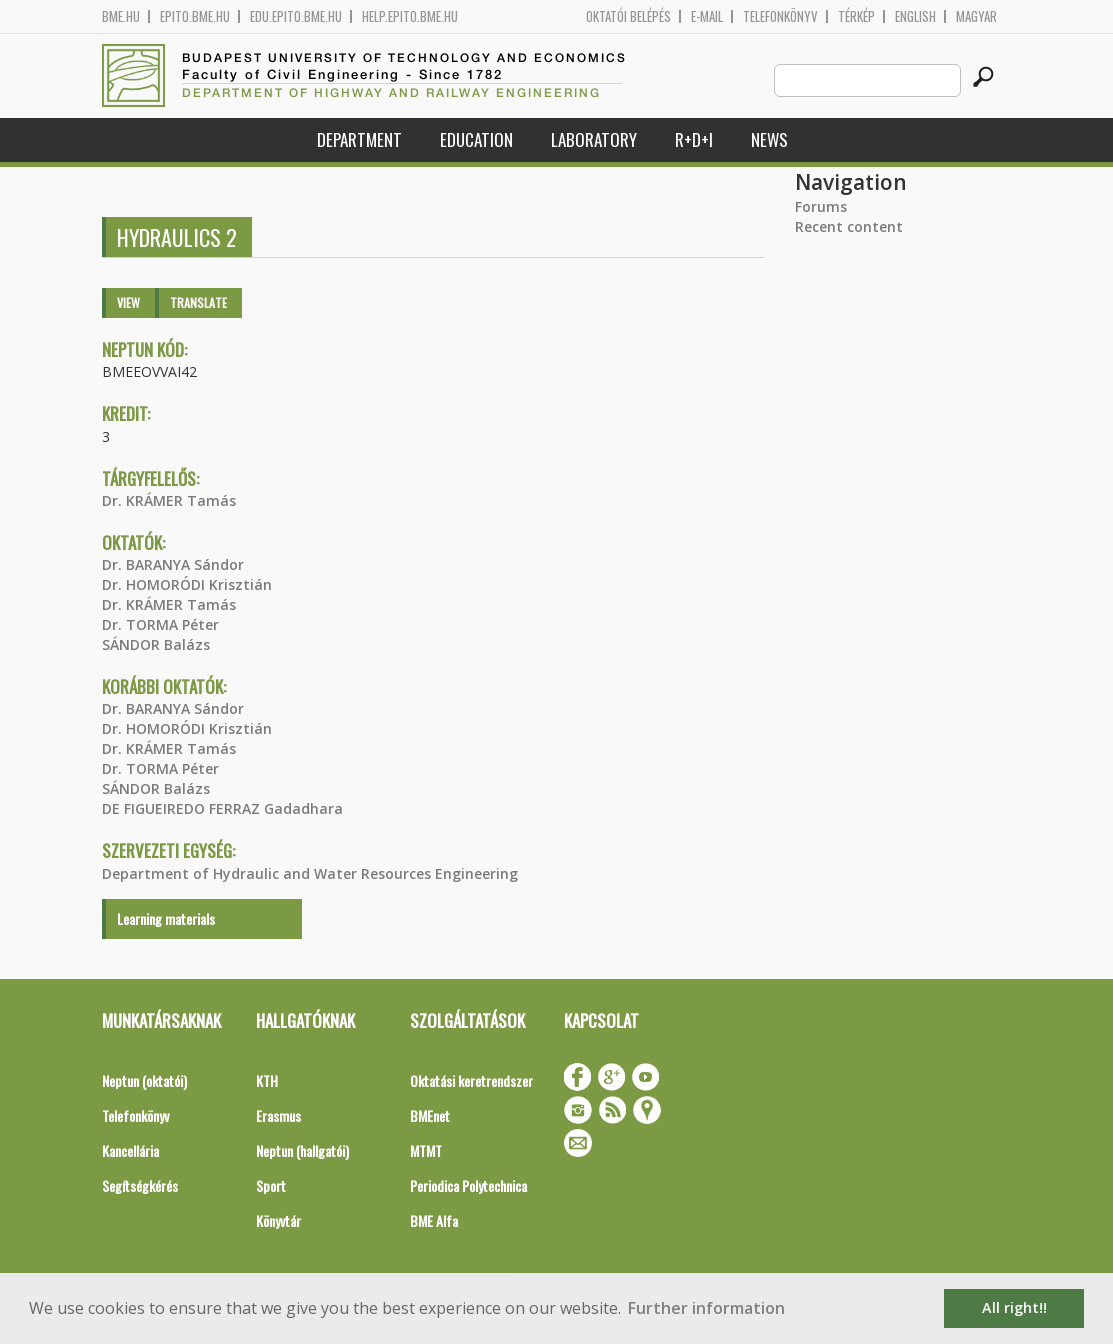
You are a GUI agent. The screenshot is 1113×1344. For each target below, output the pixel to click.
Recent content (849, 226)
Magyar (976, 16)
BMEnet (430, 1115)
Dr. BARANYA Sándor (173, 564)
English (915, 16)
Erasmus (278, 1115)
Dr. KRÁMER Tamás (169, 500)
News (769, 139)
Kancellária (130, 1150)
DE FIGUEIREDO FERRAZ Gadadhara (222, 808)
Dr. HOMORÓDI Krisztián (187, 584)
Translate (198, 302)
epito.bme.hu (195, 16)
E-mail (707, 16)
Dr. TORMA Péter (160, 624)
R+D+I (694, 139)
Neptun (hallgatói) (302, 1150)
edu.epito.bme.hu (296, 16)
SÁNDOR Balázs (156, 644)
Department (359, 139)
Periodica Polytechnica (468, 1185)
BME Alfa (434, 1220)
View (128, 302)
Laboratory (594, 139)
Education (476, 139)
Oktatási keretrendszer (471, 1080)
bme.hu (121, 16)
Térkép (856, 16)
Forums (821, 206)
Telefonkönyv (780, 16)
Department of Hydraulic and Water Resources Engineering (310, 873)
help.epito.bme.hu (410, 16)
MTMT (426, 1150)
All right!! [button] (1014, 1307)
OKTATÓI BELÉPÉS (628, 16)
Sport (271, 1185)
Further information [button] (706, 1308)
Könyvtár (278, 1220)
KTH (267, 1080)
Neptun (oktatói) (144, 1080)
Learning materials (166, 918)
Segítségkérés (140, 1185)
